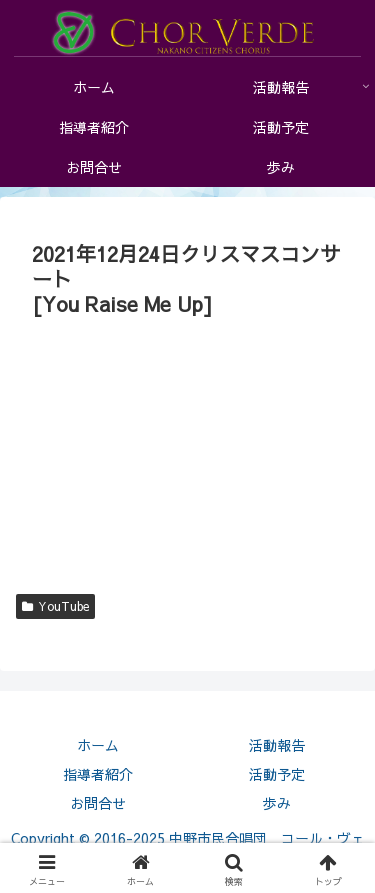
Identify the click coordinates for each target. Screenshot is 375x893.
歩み (277, 803)
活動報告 (277, 745)
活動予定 (277, 774)
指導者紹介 (98, 774)
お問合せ (98, 803)
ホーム (98, 745)
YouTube (55, 606)
